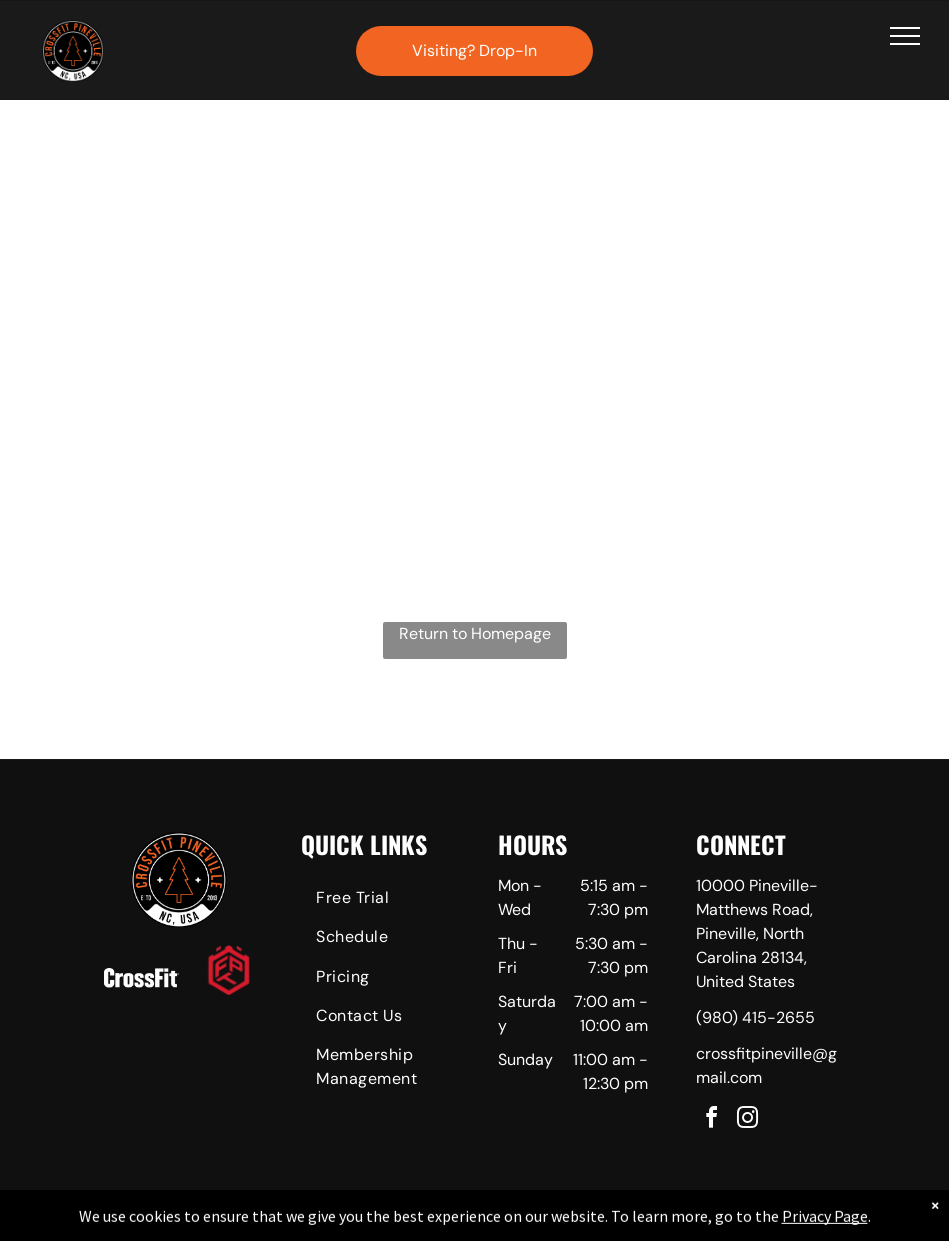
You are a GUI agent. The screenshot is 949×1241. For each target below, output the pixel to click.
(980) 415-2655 (755, 1017)
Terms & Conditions (639, 1222)
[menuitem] (375, 900)
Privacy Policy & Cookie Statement (350, 1222)
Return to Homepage (475, 633)
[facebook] (712, 1120)
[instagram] (748, 1120)
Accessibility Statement (514, 1222)
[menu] (905, 36)
